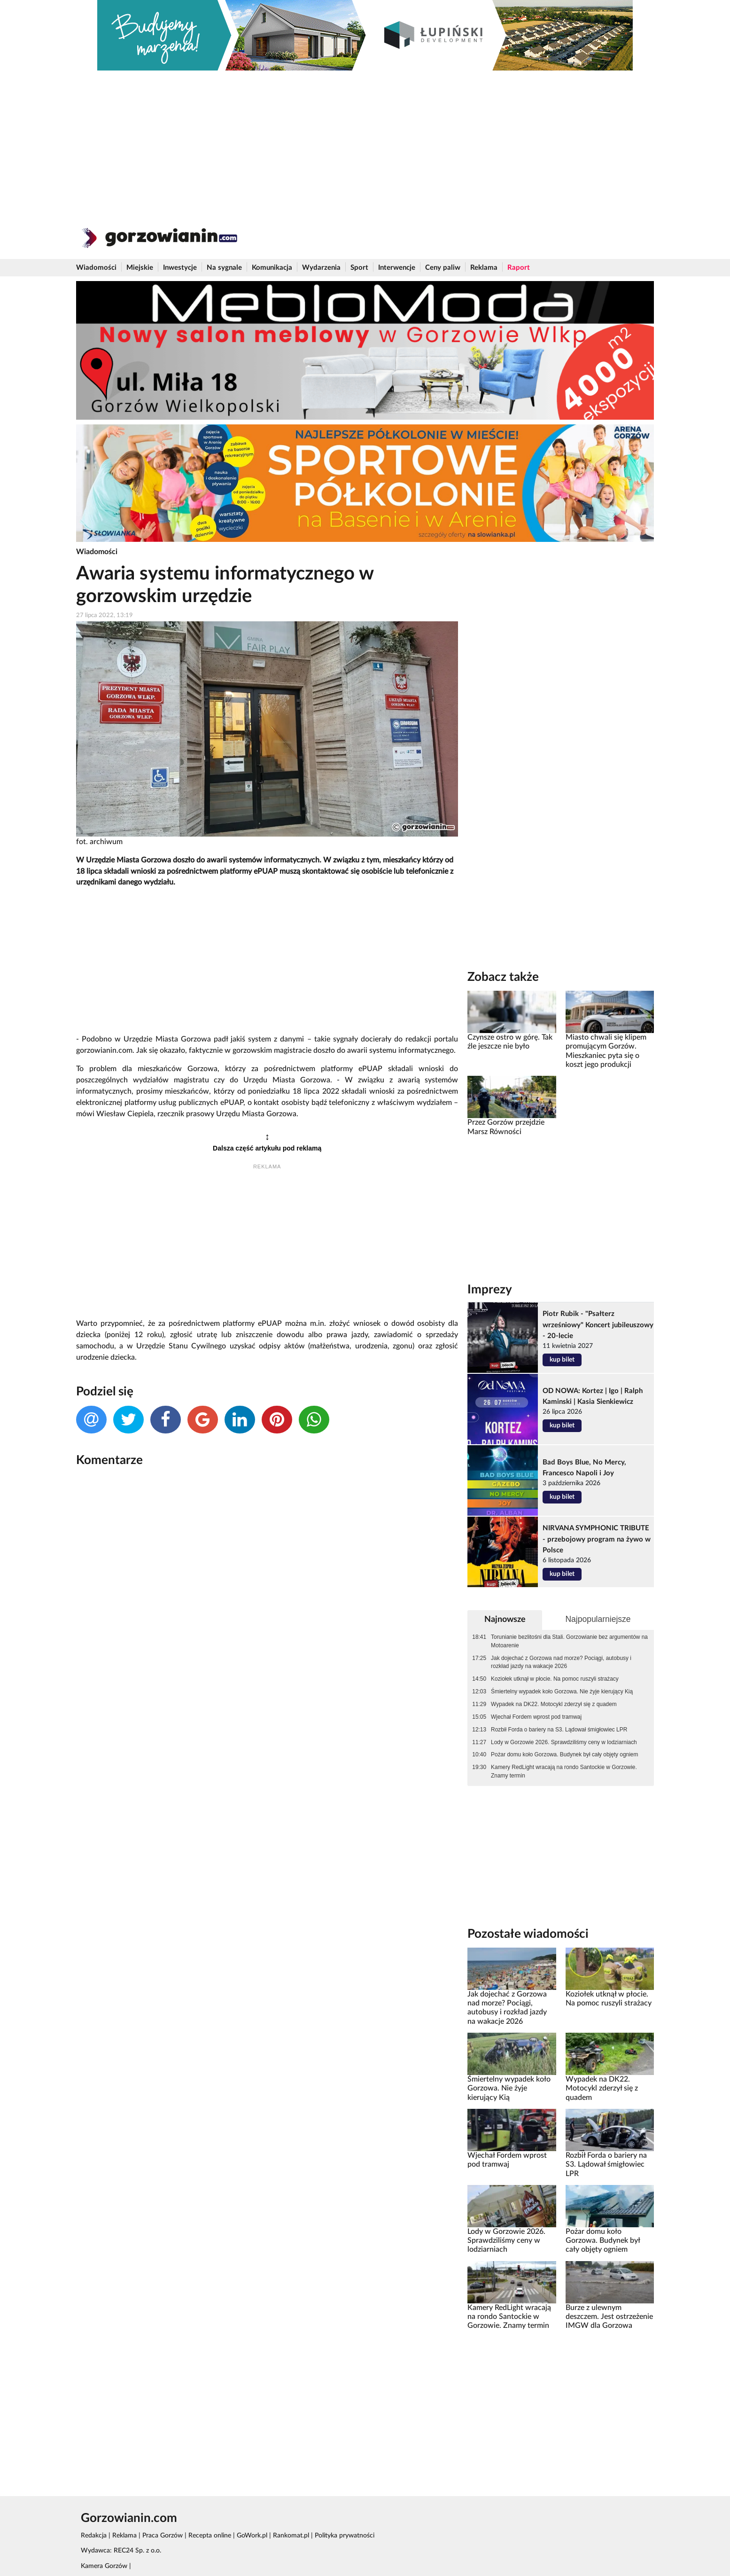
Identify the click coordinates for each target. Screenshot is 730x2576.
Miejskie (139, 267)
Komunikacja (272, 267)
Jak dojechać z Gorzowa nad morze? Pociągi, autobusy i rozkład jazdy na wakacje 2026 (561, 1662)
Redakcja (94, 2535)
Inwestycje (180, 267)
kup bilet (562, 1359)
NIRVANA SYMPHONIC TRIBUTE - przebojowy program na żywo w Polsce (597, 1539)
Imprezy (489, 1290)
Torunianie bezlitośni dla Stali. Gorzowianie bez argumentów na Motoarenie (569, 1641)
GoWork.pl (252, 2535)
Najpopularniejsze (597, 1619)
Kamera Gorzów (104, 2566)
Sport (359, 267)
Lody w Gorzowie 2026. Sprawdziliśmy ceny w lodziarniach (564, 1742)
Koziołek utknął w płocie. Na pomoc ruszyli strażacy (555, 1679)
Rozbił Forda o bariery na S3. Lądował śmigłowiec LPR (559, 1729)
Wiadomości (96, 267)
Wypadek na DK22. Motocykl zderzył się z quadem (554, 1704)
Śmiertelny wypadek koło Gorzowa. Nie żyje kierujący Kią (562, 1691)
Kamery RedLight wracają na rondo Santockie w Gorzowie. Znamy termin (564, 1771)
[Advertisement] (365, 141)
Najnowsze (505, 1619)
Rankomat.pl (291, 2535)
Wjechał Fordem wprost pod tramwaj (536, 1717)
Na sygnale (224, 267)
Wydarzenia (321, 267)
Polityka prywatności (344, 2535)
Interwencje (396, 267)
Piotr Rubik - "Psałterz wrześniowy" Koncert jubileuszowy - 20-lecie (598, 1324)
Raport (518, 267)
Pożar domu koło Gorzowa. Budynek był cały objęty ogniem (564, 1754)
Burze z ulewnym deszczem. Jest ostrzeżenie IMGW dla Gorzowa (609, 2317)
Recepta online (209, 2535)
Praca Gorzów (162, 2535)
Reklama (483, 267)
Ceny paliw (442, 267)
